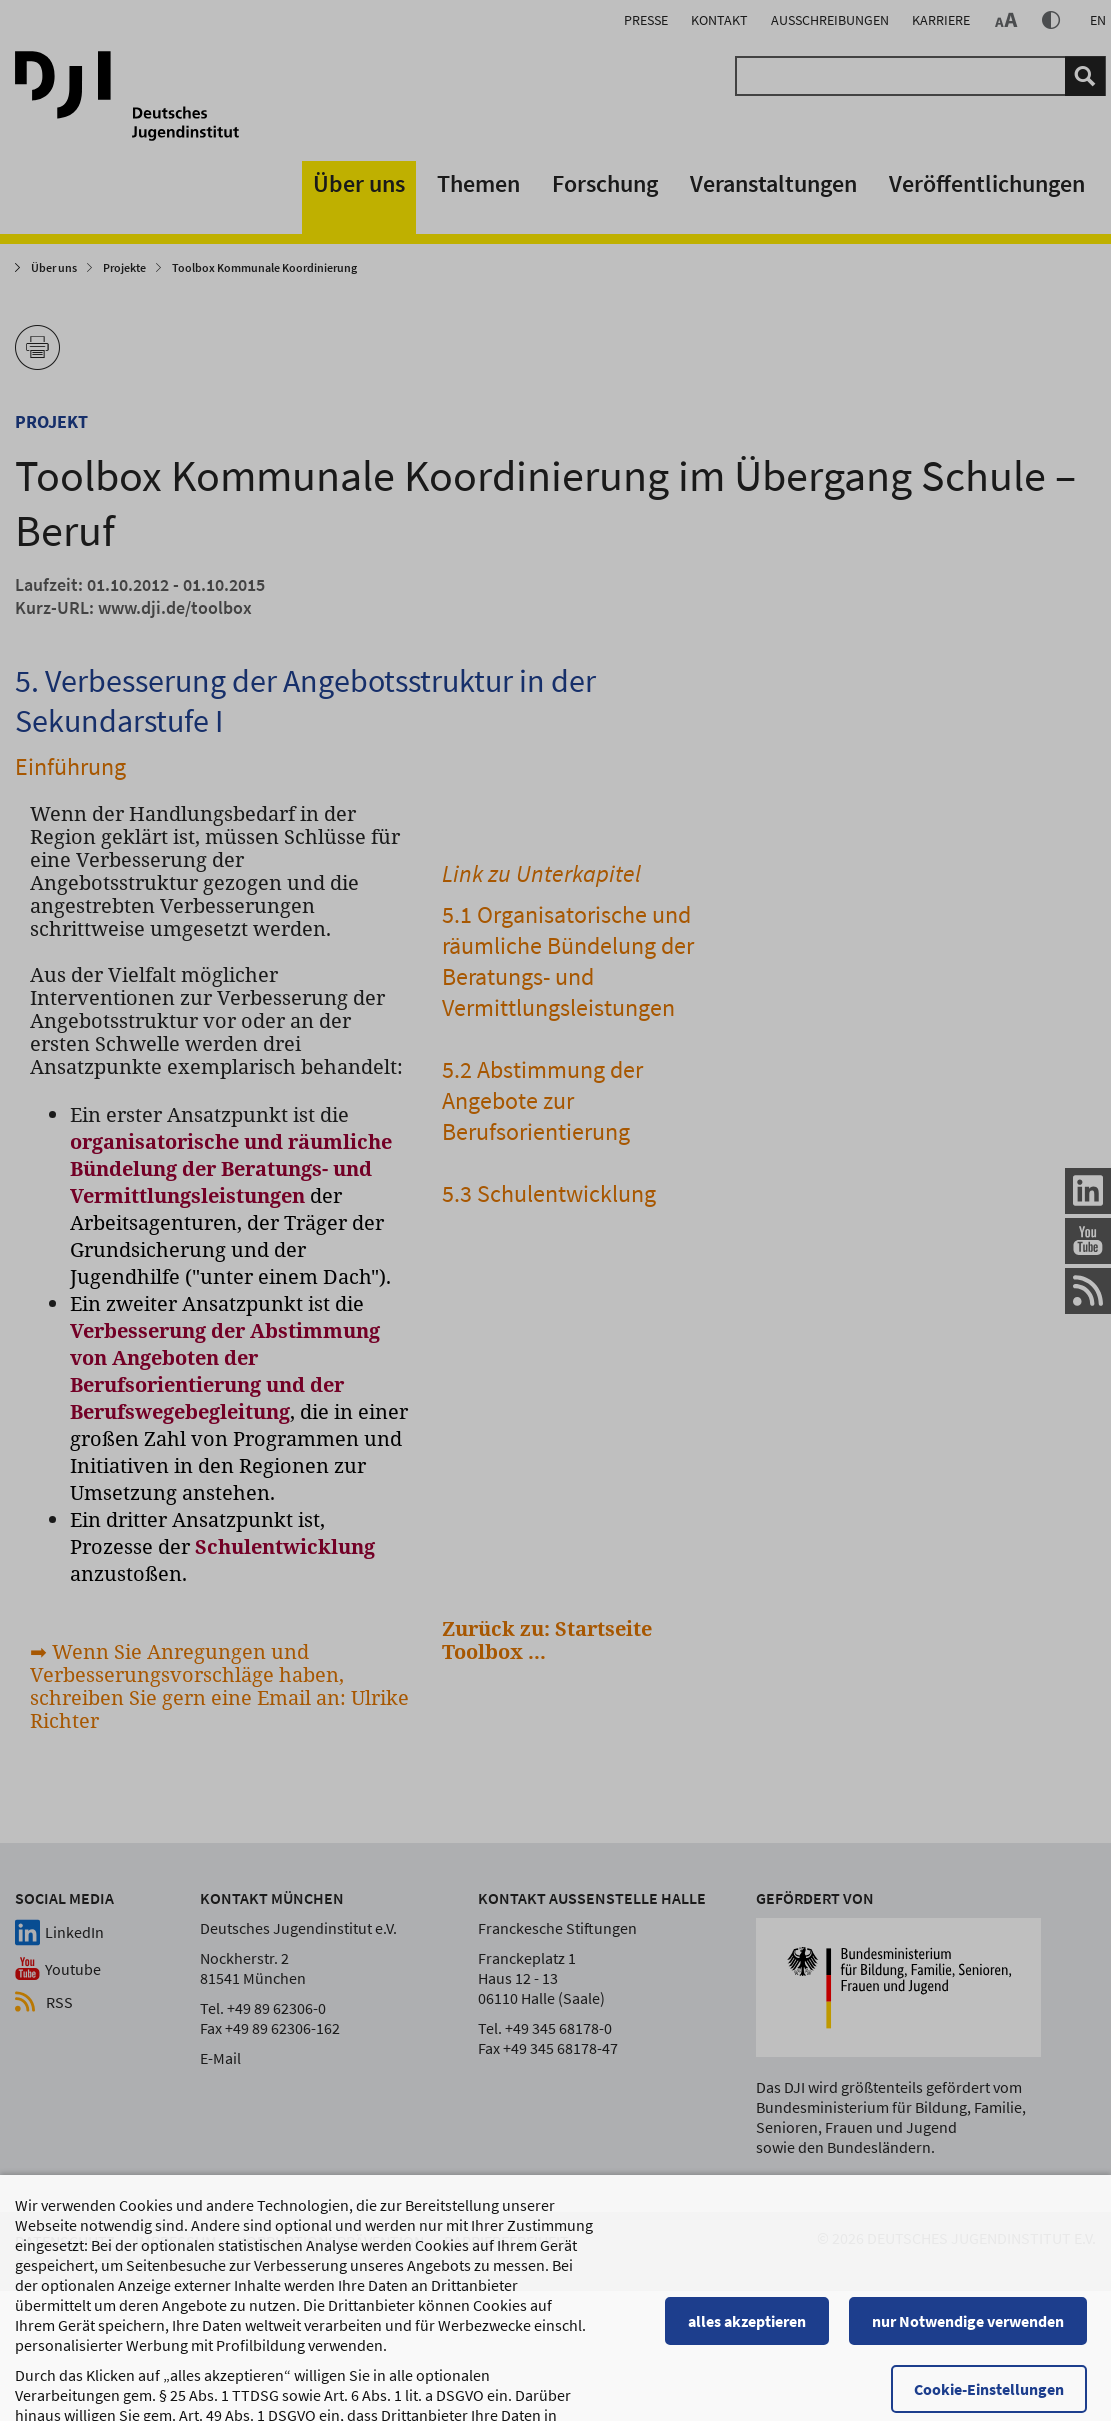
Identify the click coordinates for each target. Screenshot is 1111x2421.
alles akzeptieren (756, 2290)
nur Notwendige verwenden (977, 2290)
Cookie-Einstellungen (998, 2358)
